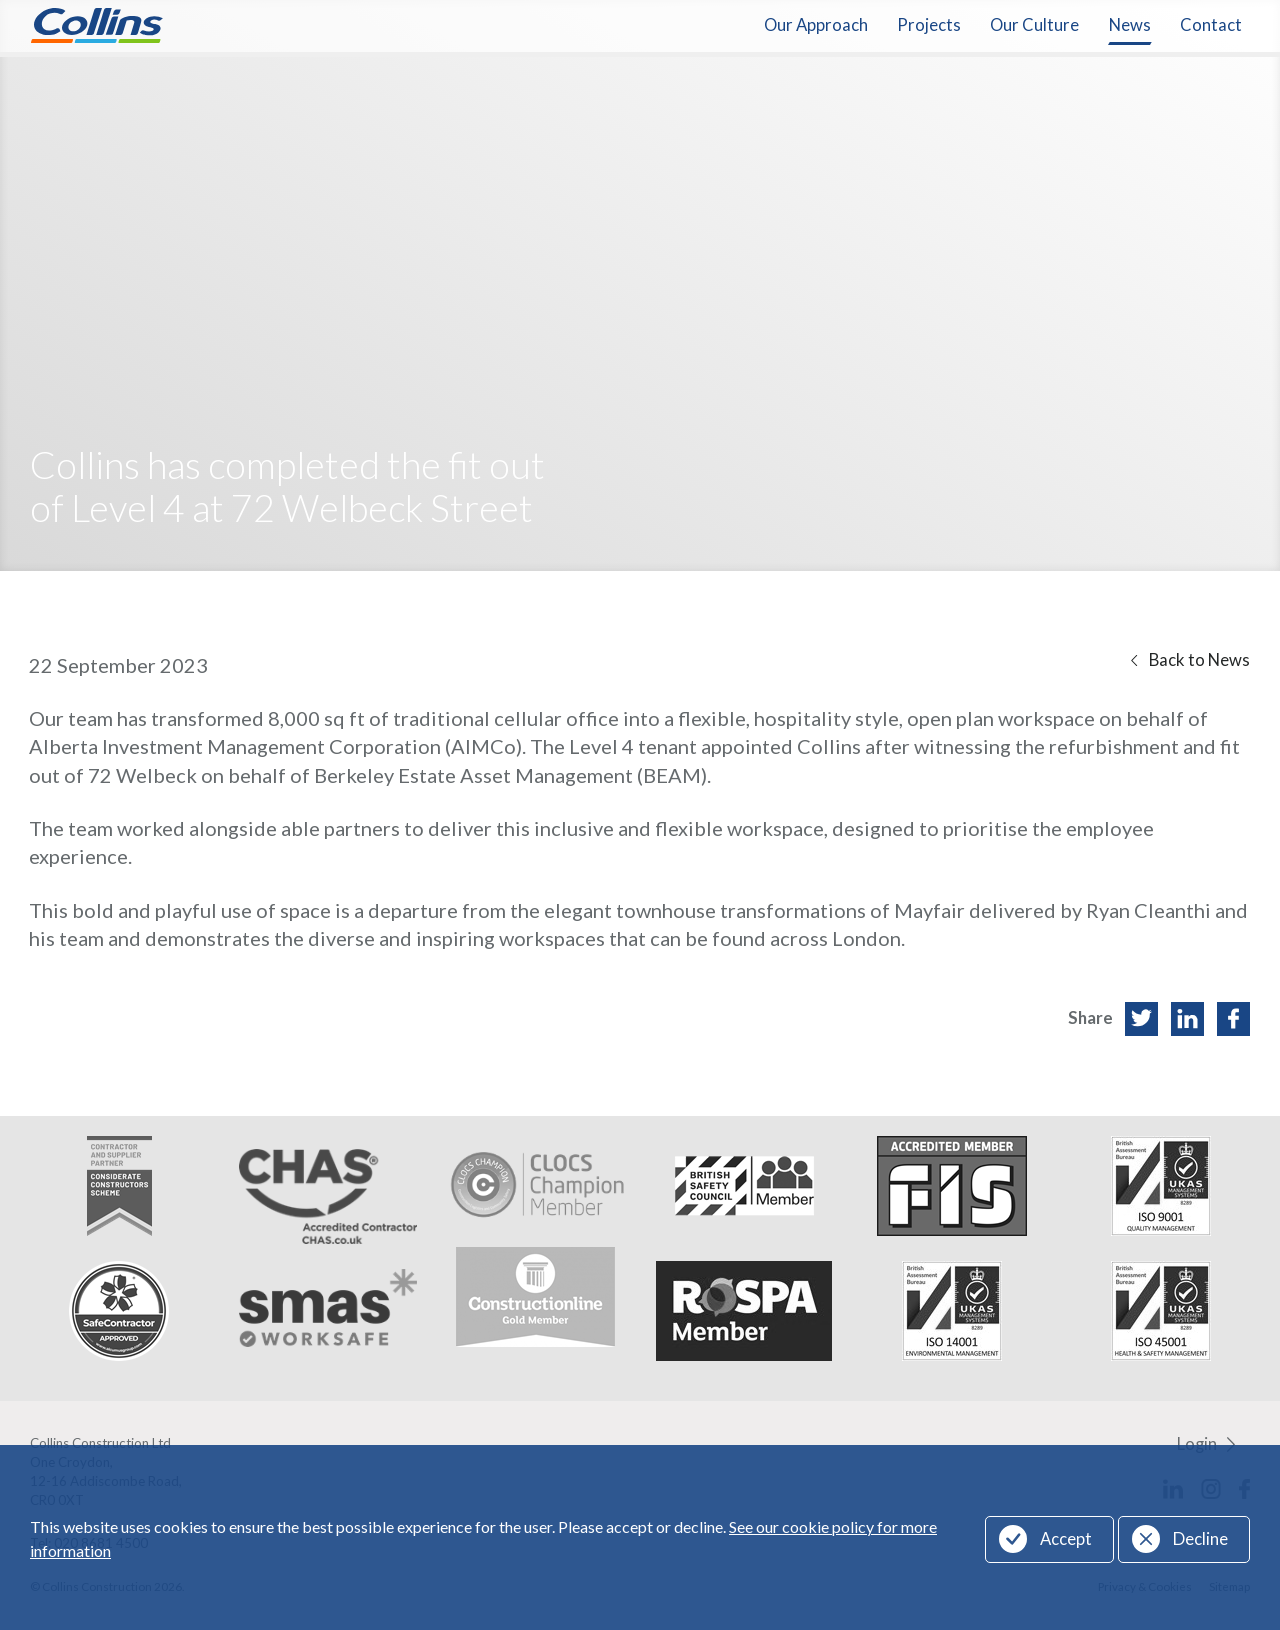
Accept (1066, 1539)
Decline (1200, 1539)
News (1130, 25)
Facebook (1233, 1018)
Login (1197, 1444)
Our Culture (1034, 25)
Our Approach (816, 25)
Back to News (1199, 660)
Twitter (1141, 1018)
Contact (1211, 25)
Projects (929, 25)
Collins (96, 25)
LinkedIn (1187, 1018)
